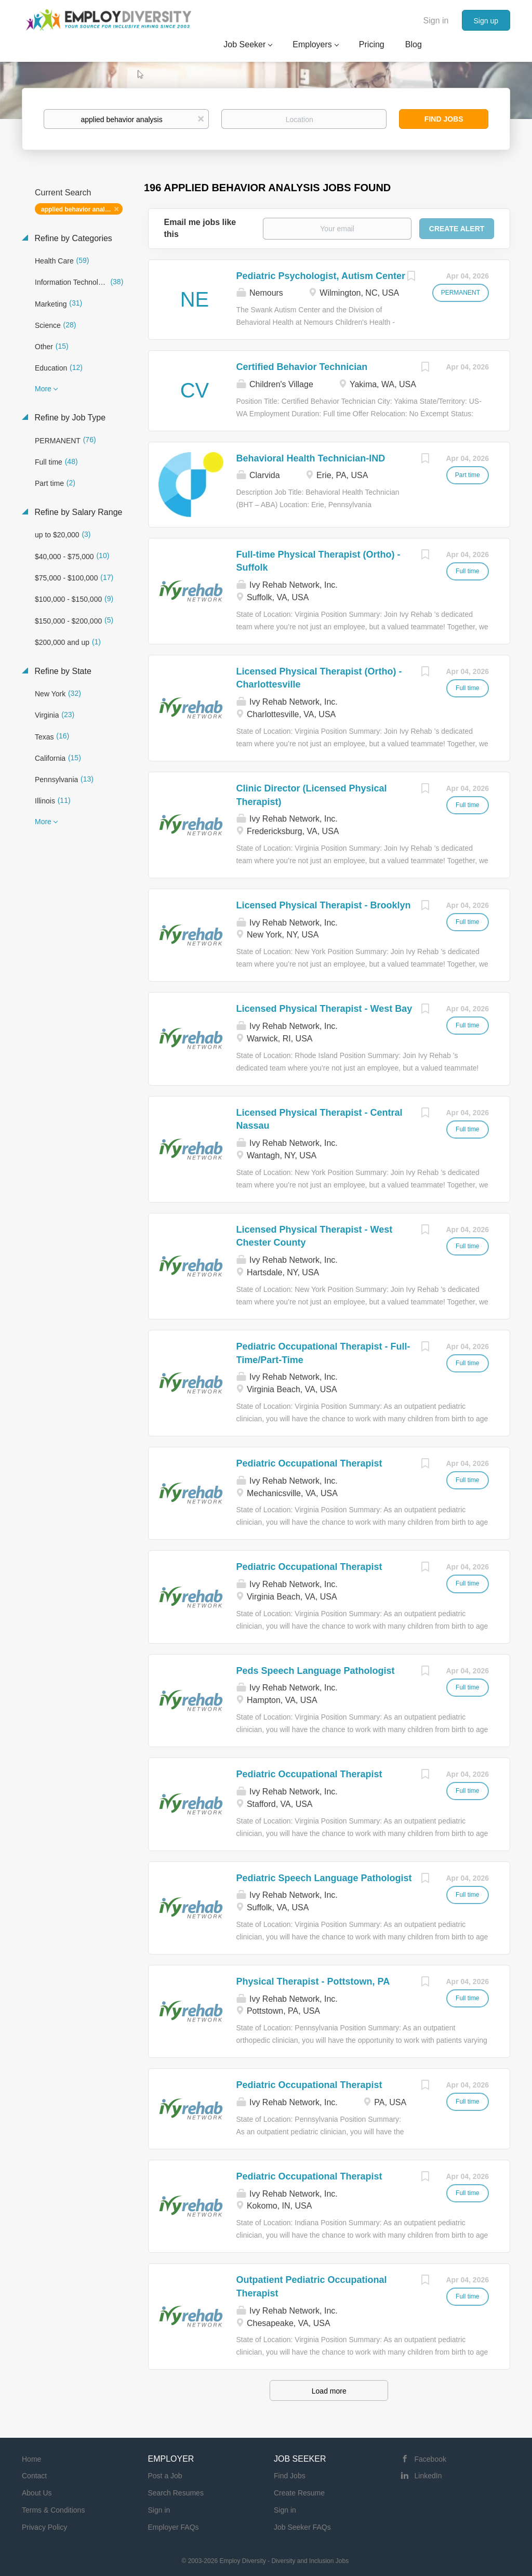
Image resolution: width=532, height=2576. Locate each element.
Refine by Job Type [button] (68, 417)
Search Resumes (176, 2493)
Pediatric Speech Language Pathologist (324, 1878)
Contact (34, 2476)
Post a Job (165, 2476)
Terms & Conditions (53, 2510)
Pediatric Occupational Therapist (309, 1463)
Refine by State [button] (61, 671)
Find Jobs (443, 119)
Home (31, 2459)
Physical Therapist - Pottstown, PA (313, 1981)
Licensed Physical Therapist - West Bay (324, 1008)
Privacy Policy (44, 2527)
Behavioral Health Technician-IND (310, 458)
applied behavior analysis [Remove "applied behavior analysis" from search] (79, 209)
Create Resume (299, 2493)
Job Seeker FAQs (302, 2527)
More (43, 389)
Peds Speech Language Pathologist (315, 1671)
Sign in (436, 20)
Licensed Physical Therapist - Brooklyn (323, 905)
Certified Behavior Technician (302, 367)
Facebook (430, 2459)
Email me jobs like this (200, 228)
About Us (37, 2493)
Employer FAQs (173, 2527)
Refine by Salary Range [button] (77, 512)
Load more (329, 2391)
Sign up (486, 21)
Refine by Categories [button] (72, 238)
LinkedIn (428, 2476)
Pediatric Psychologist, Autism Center (320, 276)
